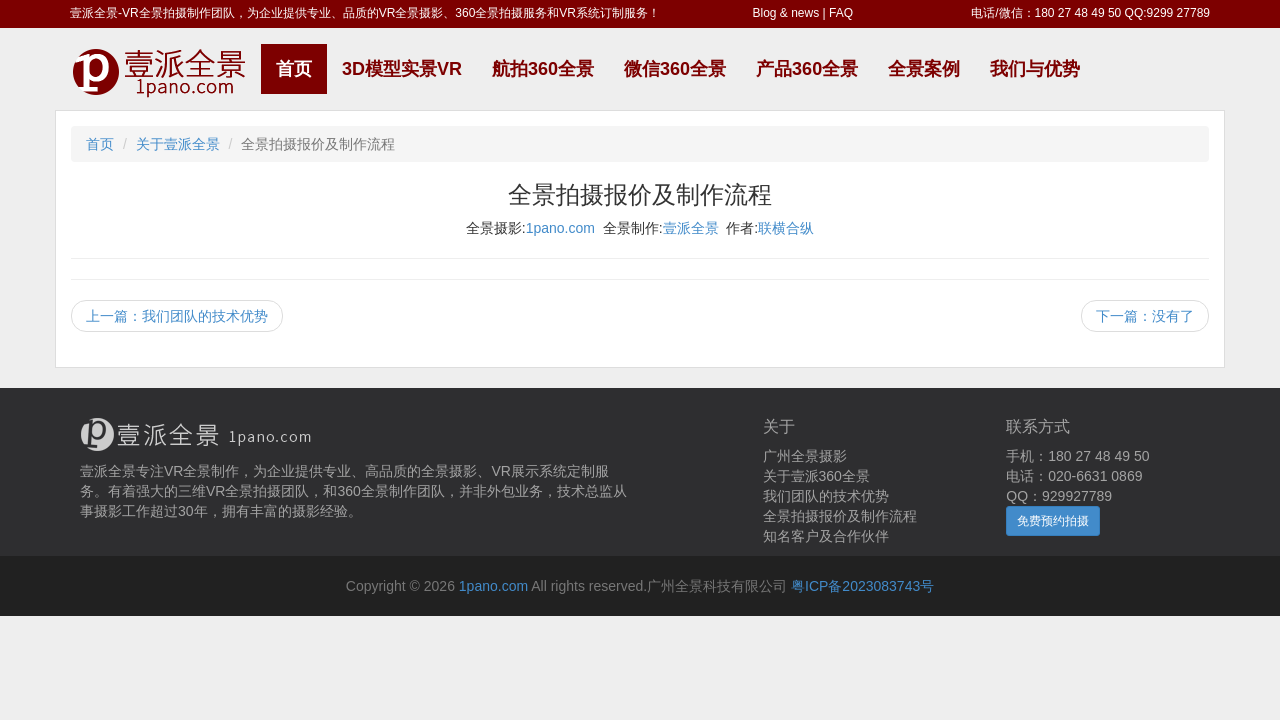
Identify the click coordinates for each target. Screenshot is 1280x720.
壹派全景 (691, 228)
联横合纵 (786, 228)
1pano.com (560, 228)
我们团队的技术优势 (826, 496)
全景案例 (924, 69)
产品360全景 (807, 69)
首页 (294, 69)
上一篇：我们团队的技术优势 (177, 316)
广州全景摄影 (805, 456)
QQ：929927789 (1059, 496)
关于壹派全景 (178, 144)
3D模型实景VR (402, 69)
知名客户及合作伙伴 (826, 536)
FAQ (841, 13)
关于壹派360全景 (816, 476)
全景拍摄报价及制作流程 (840, 516)
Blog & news (786, 13)
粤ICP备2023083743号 (862, 586)
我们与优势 (1035, 69)
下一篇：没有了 (1145, 316)
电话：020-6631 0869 (1074, 476)
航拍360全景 (543, 69)
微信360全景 (675, 69)
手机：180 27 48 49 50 (1077, 456)
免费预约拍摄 (1053, 521)
